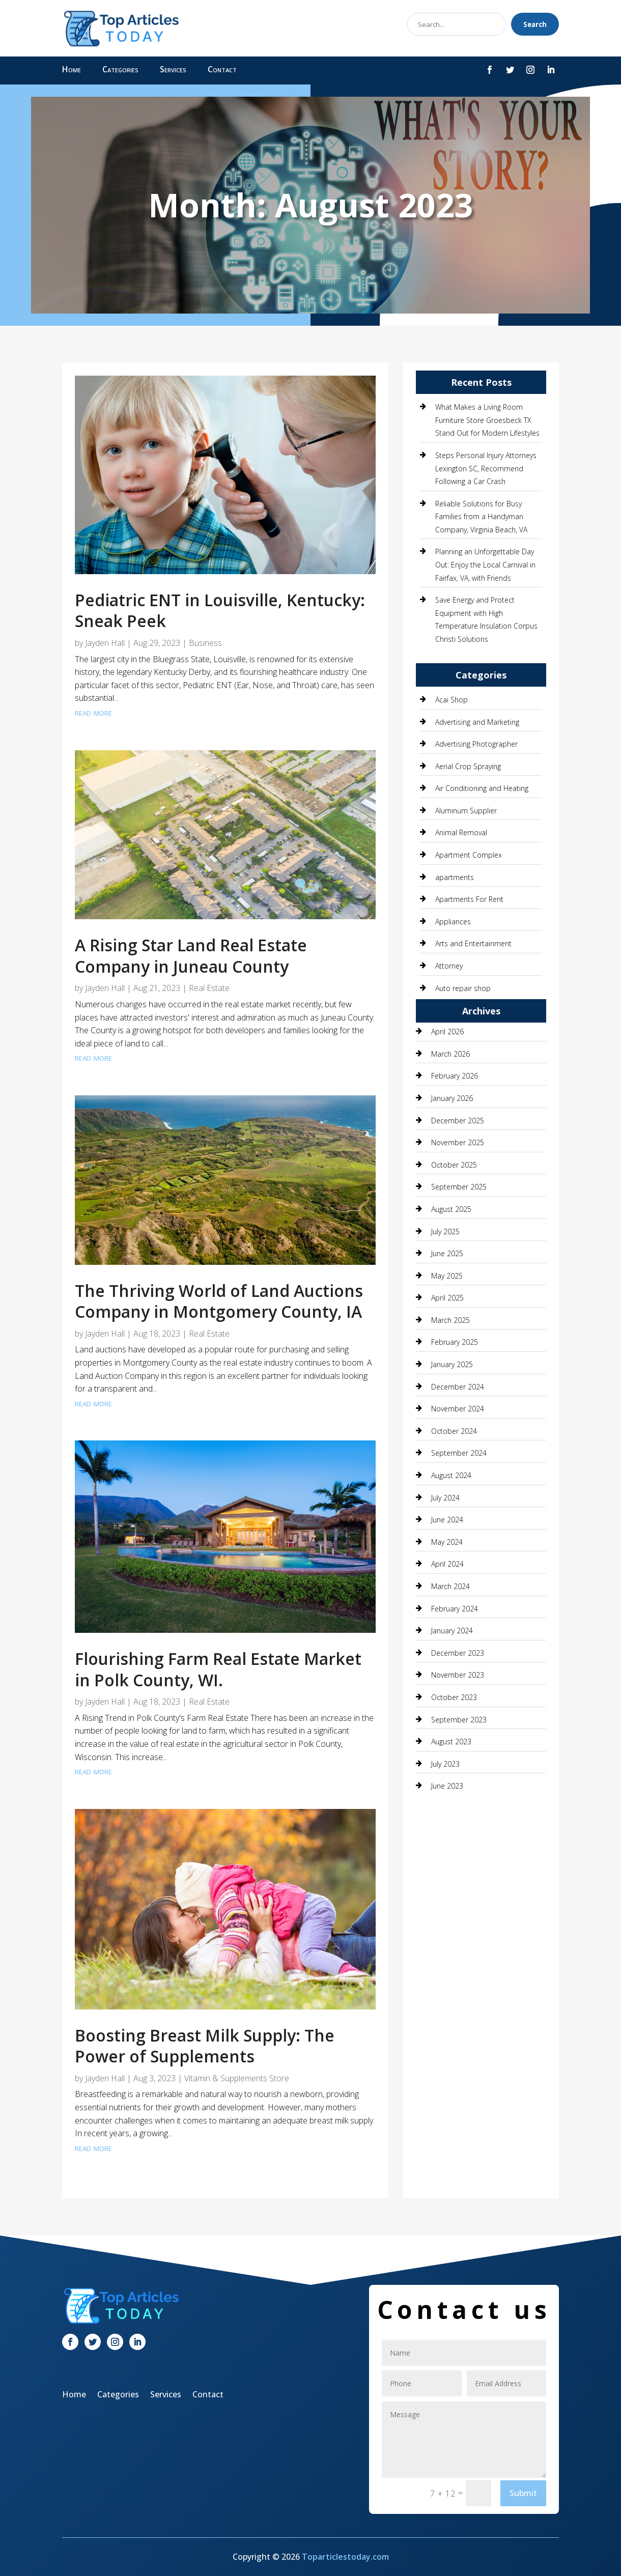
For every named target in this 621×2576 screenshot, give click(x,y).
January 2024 (452, 1630)
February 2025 (454, 1342)
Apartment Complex (468, 855)
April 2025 (447, 1298)
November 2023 (457, 1675)
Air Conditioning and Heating (481, 788)
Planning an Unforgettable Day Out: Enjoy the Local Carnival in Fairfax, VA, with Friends (485, 564)
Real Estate (209, 988)
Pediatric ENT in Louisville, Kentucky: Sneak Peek (220, 610)
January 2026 (452, 1098)
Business (205, 642)
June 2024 (447, 1519)
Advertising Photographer (476, 744)
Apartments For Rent (469, 899)
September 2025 (459, 1187)
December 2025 (457, 1120)
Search (535, 24)
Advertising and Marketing (477, 722)
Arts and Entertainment (473, 943)
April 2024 (447, 1564)
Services (173, 70)
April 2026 (447, 1031)
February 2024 (454, 1608)
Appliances (453, 921)
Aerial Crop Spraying (468, 766)
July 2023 (445, 1764)
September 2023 (459, 1719)
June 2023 (447, 1786)
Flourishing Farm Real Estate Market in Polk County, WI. (218, 1669)
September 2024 (459, 1453)
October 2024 (454, 1431)
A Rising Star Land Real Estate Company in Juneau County (191, 955)
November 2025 (457, 1142)
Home (71, 70)
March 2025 (450, 1320)
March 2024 (450, 1586)
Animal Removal (461, 832)
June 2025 (447, 1253)
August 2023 (451, 1741)
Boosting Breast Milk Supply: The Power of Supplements (204, 2046)
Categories (120, 70)
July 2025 (445, 1231)
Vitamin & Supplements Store (236, 2078)
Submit (523, 2493)
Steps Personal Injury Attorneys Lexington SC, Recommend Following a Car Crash (486, 468)
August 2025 (451, 1209)
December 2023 (457, 1653)
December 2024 (457, 1387)
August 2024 (451, 1475)
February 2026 (454, 1076)
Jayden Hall (105, 642)
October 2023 (454, 1697)
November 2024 (457, 1408)
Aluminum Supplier (466, 810)
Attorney (449, 966)
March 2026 (450, 1054)
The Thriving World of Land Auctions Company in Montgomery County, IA (219, 1301)
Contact (222, 70)
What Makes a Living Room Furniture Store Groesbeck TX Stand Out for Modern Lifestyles (487, 420)
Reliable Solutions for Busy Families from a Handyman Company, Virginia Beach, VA (481, 516)
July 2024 (445, 1498)
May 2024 (447, 1542)
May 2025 (447, 1276)
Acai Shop (451, 699)
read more (93, 712)
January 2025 (452, 1364)
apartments (454, 877)
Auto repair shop (463, 988)
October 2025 (454, 1165)
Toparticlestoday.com (345, 2556)
